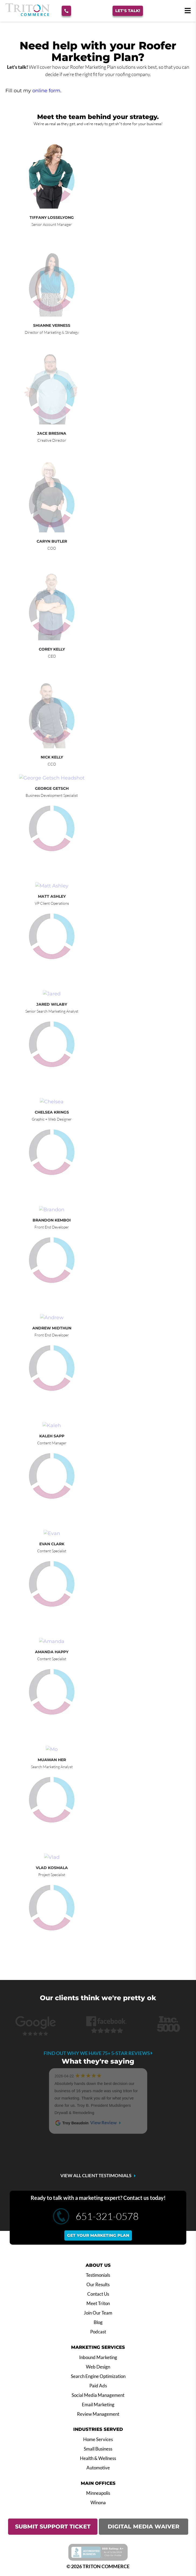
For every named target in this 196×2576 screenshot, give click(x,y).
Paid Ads (98, 2385)
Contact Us (98, 2294)
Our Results (98, 2284)
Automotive (98, 2467)
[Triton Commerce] (27, 14)
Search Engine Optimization (98, 2376)
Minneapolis (98, 2493)
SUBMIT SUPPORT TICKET (52, 2526)
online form (46, 91)
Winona (98, 2502)
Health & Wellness (98, 2458)
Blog (98, 2322)
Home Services (98, 2439)
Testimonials (98, 2275)
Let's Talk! (127, 10)
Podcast (98, 2332)
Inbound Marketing (98, 2357)
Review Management (98, 2414)
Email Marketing (98, 2404)
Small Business (98, 2449)
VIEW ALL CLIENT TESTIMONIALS (95, 2175)
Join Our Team (98, 2313)
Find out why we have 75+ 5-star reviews (98, 2053)
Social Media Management (98, 2395)
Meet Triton (98, 2303)
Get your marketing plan (98, 2235)
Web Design (98, 2367)
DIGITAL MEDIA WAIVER (143, 2526)
